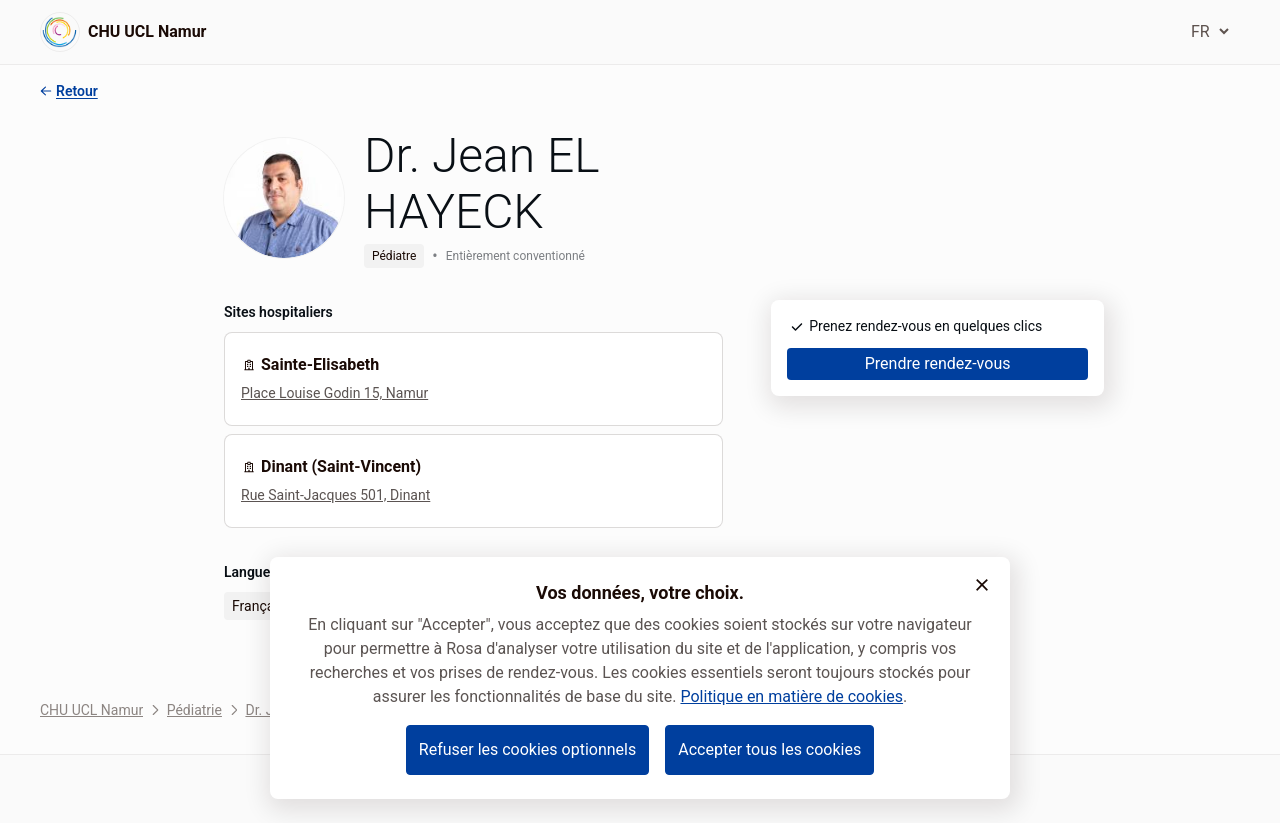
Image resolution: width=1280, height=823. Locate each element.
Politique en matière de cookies (791, 696)
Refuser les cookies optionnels (527, 749)
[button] (982, 585)
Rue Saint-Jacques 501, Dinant (335, 495)
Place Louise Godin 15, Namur (334, 393)
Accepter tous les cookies (769, 749)
